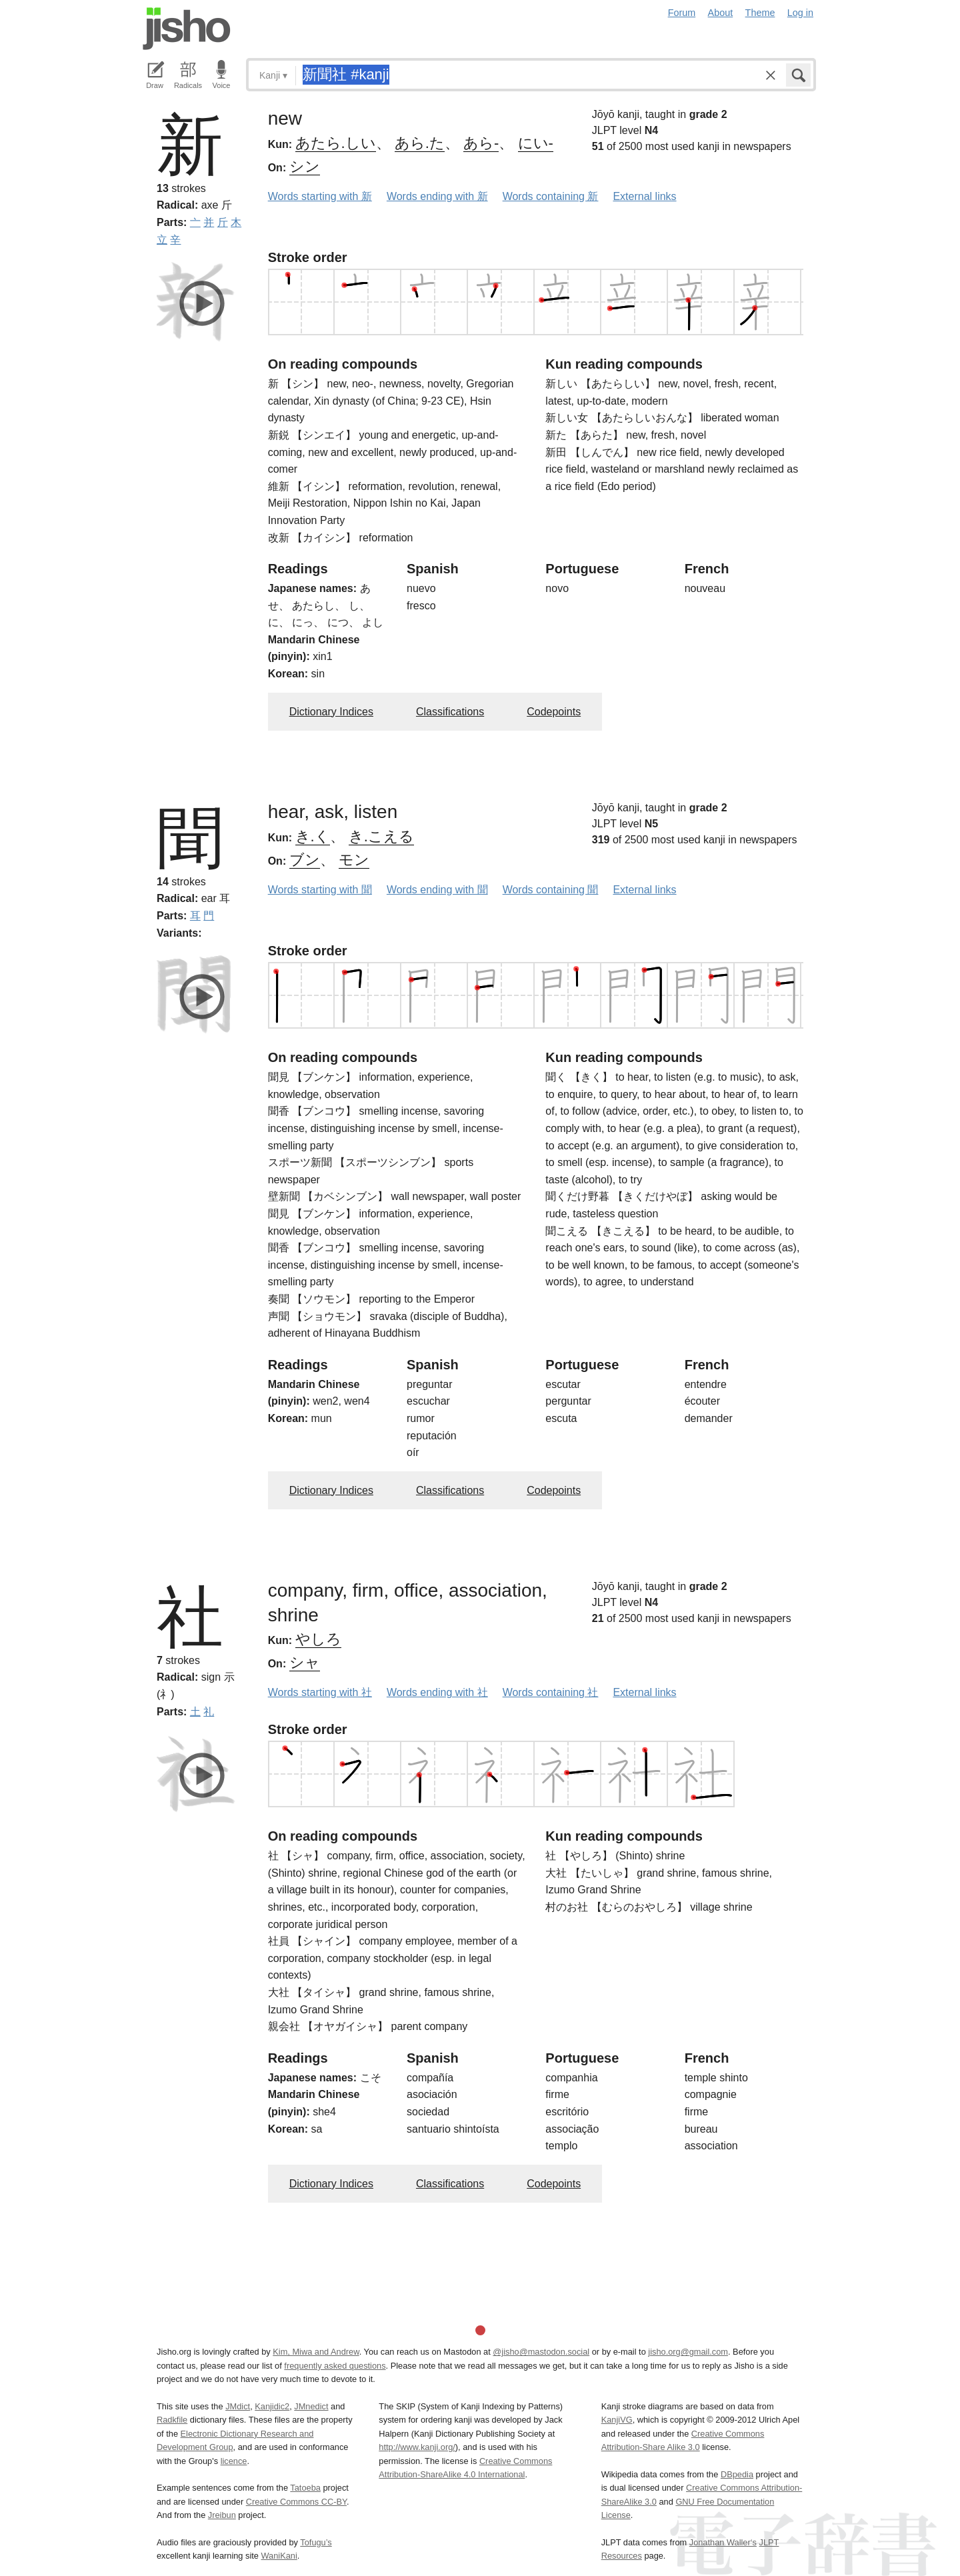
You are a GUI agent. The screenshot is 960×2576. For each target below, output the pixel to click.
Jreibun (222, 2515)
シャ (304, 1662)
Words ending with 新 (437, 196)
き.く (312, 836)
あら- (481, 143)
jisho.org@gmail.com (688, 2352)
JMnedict (311, 2406)
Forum (682, 12)
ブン (304, 859)
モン (354, 859)
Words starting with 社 (320, 1692)
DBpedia (737, 2474)
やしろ (318, 1639)
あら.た (420, 143)
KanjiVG (617, 2420)
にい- (535, 143)
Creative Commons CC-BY (296, 2502)
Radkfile (172, 2420)
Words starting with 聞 (320, 889)
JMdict (237, 2406)
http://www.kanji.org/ (417, 2447)
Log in (800, 12)
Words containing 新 (551, 196)
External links (644, 196)
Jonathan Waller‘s (723, 2542)
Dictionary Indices (331, 711)
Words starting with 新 (320, 196)
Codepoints (554, 711)
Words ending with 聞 (437, 889)
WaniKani (279, 2556)
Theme (760, 12)
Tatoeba (305, 2488)
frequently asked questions (334, 2366)
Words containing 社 (551, 1692)
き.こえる (381, 836)
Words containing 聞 (551, 889)
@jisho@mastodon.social (541, 2352)
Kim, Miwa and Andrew (316, 2352)
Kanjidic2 (272, 2406)
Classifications (450, 711)
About (720, 12)
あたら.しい (335, 143)
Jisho (187, 28)
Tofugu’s (315, 2542)
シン (304, 166)
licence (234, 2461)
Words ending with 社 (437, 1692)
